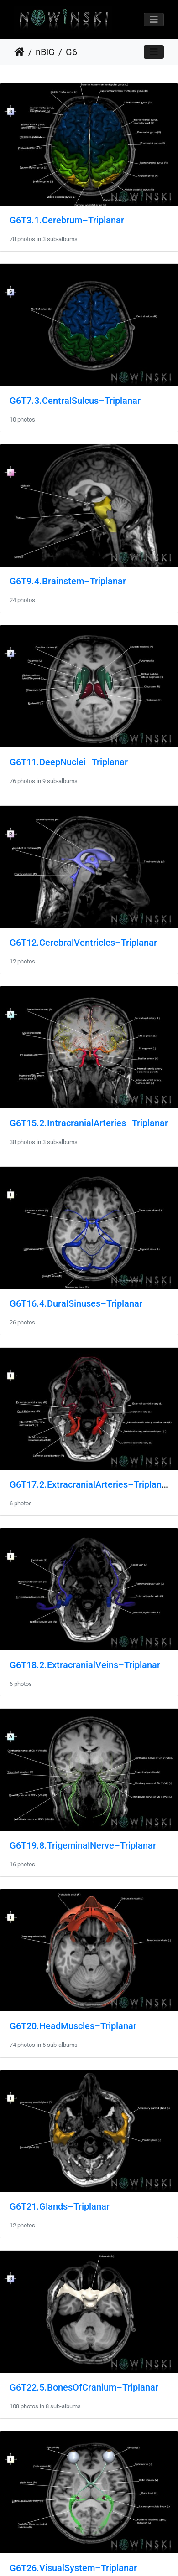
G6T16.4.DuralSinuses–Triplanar (76, 1303)
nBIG (45, 51)
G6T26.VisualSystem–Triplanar (73, 2567)
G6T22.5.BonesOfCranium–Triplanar (84, 2387)
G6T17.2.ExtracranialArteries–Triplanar (90, 1484)
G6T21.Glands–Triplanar (60, 2206)
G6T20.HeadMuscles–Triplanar (73, 2025)
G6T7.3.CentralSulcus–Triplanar (75, 400)
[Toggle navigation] (154, 19)
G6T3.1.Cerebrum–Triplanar (67, 220)
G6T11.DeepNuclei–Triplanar (69, 762)
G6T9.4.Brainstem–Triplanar (68, 581)
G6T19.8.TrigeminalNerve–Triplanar (83, 1845)
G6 (71, 51)
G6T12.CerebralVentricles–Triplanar (83, 942)
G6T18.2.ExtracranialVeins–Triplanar (85, 1664)
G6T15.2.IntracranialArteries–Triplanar (89, 1123)
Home (19, 52)
